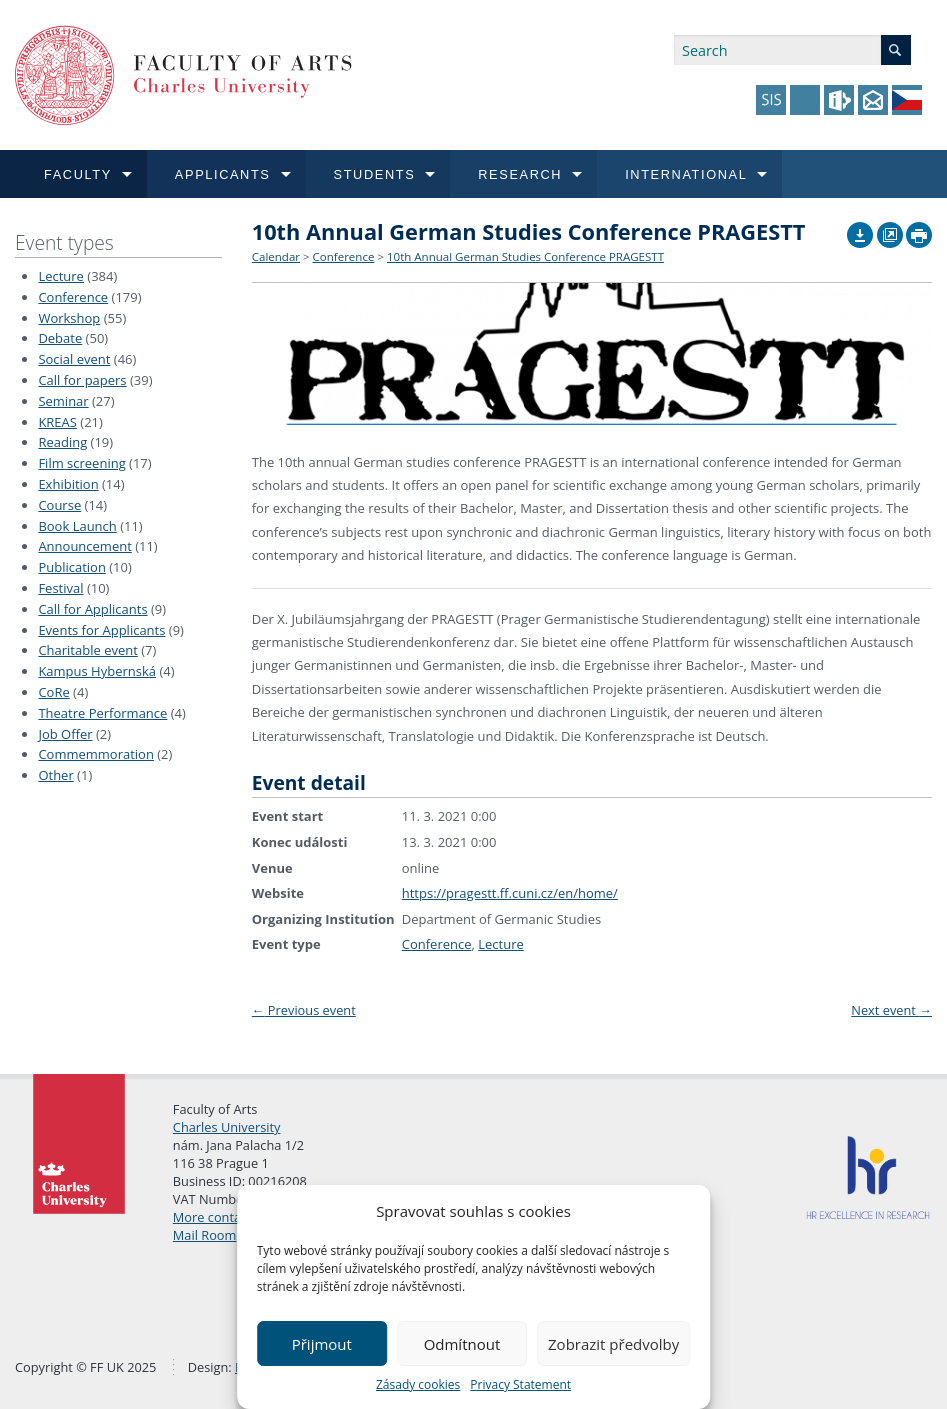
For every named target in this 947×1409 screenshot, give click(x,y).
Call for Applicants (92, 609)
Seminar (63, 401)
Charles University (227, 1127)
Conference (73, 297)
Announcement (84, 546)
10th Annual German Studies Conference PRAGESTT (525, 256)
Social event (74, 359)
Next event (891, 1010)
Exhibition (68, 484)
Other (55, 775)
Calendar (276, 256)
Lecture (61, 276)
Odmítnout (462, 1344)
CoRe (53, 692)
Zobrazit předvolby (613, 1344)
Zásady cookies (418, 1384)
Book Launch (77, 526)
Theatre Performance (102, 713)
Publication (71, 567)
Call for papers (82, 380)
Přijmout (322, 1344)
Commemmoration (96, 754)
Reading (62, 442)
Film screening (81, 463)
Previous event (304, 1010)
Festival (60, 588)
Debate (60, 338)
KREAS (57, 422)
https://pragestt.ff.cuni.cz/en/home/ (510, 893)
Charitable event (87, 650)
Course (59, 505)
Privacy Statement (520, 1384)
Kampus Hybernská (97, 671)
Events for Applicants (101, 630)
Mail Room (205, 1235)
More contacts (215, 1217)
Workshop (69, 318)
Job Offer (65, 734)
